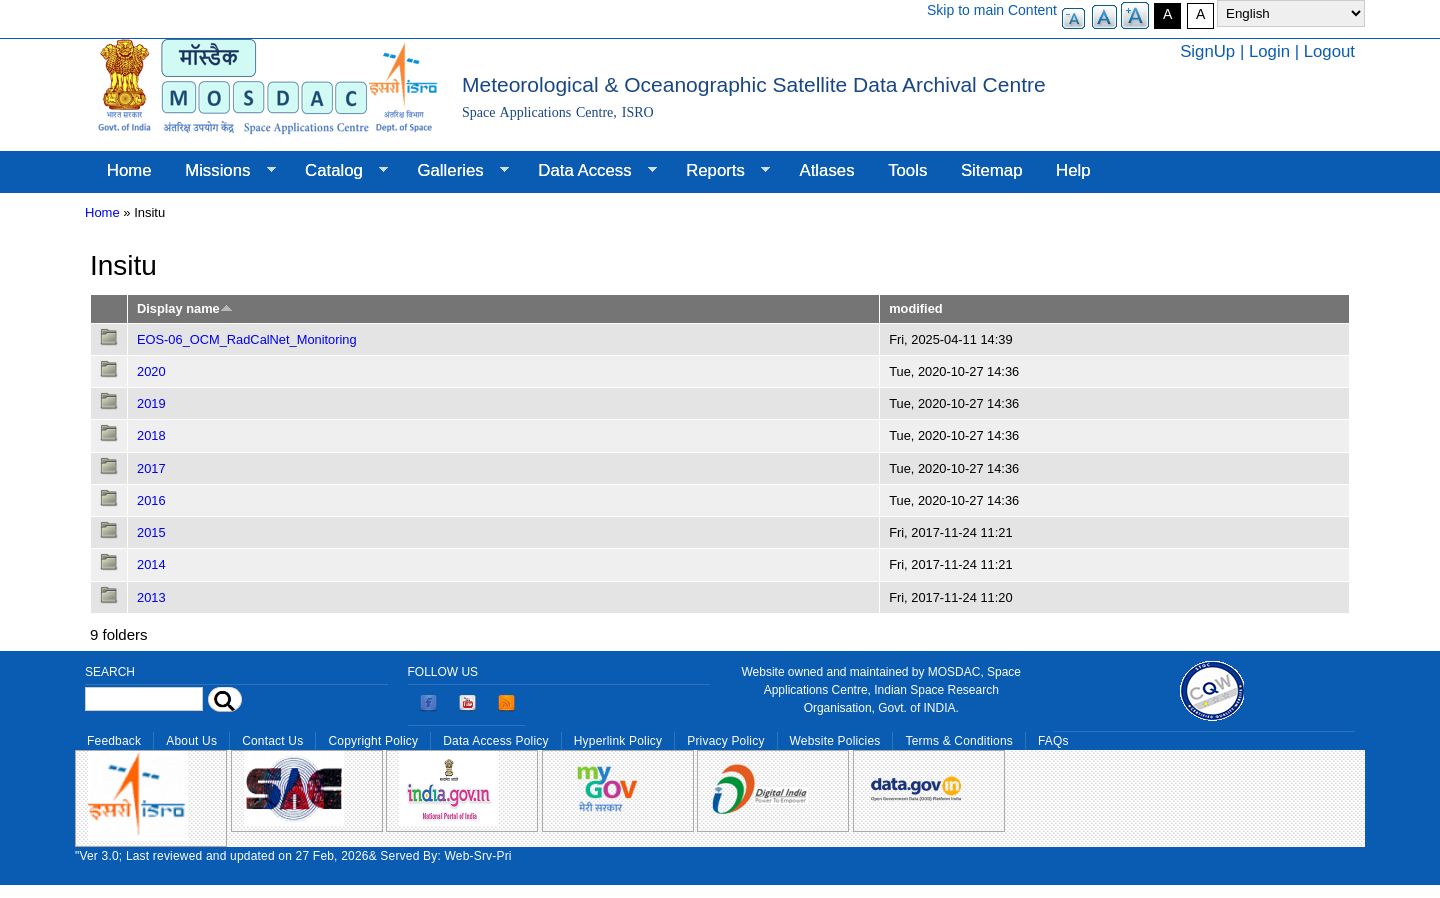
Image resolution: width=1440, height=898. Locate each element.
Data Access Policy (496, 741)
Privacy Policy (725, 741)
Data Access (588, 171)
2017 (151, 468)
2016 (151, 500)
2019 (151, 403)
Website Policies (835, 741)
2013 (151, 597)
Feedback (114, 741)
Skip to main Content (992, 10)
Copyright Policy (373, 741)
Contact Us (272, 741)
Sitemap (992, 170)
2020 (151, 371)
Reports (719, 171)
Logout (1329, 51)
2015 (151, 532)
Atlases (827, 170)
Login (1269, 51)
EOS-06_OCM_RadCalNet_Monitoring (247, 339)
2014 (151, 564)
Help (1073, 170)
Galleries (455, 171)
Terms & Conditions (959, 741)
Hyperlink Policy (618, 741)
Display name (185, 308)
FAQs (1053, 741)
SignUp (1207, 51)
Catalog (338, 171)
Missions (221, 171)
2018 (151, 435)
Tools (907, 170)
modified (915, 308)
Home (129, 170)
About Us (191, 741)
